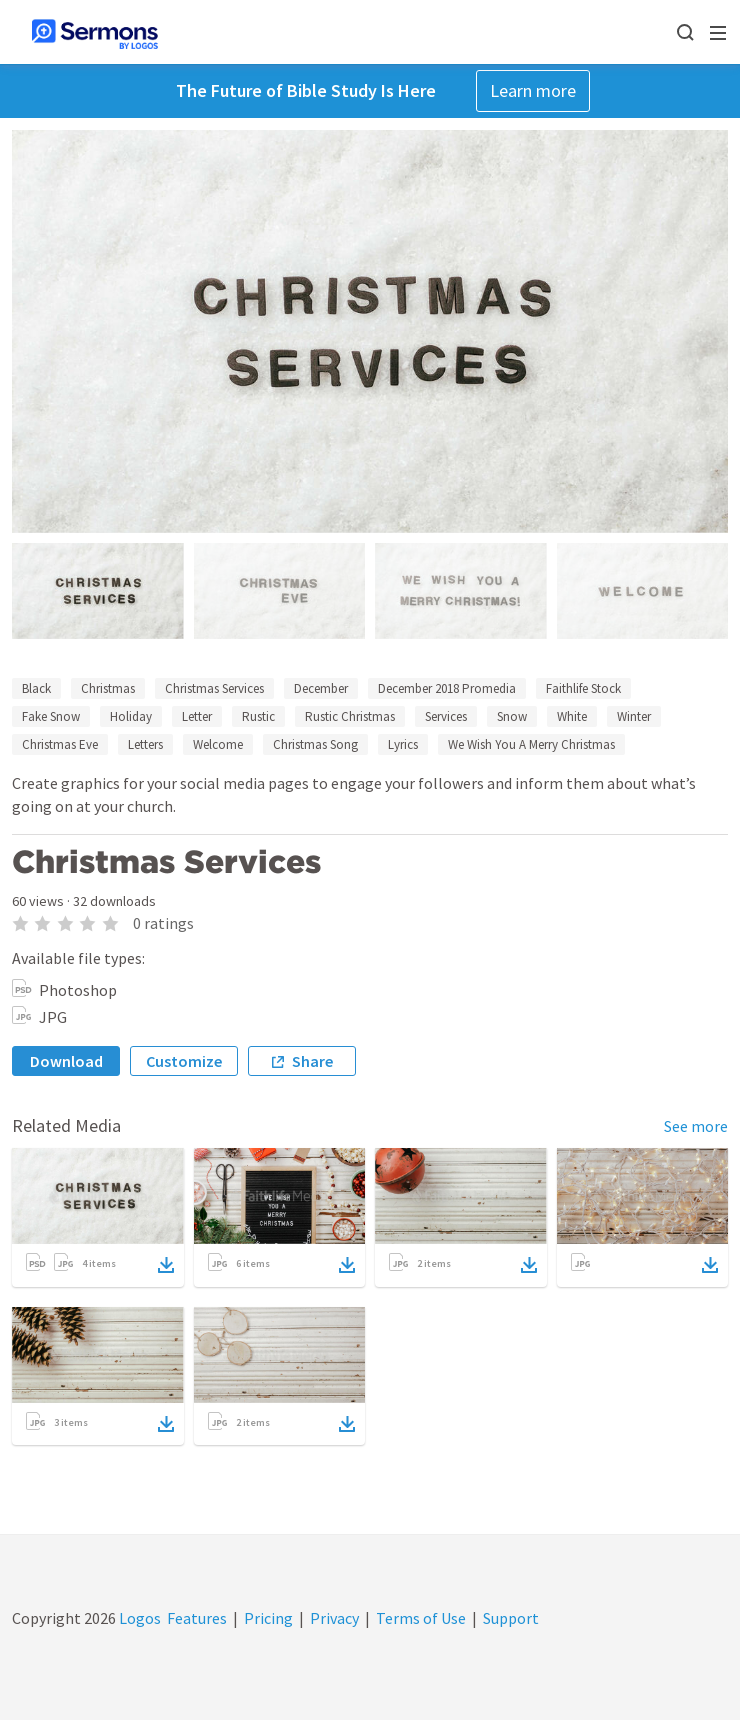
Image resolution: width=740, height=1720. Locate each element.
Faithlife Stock (583, 688)
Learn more (533, 90)
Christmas (108, 688)
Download (66, 1061)
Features (197, 1618)
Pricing (268, 1618)
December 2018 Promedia (447, 688)
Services (446, 716)
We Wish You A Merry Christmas (531, 744)
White (572, 716)
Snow (512, 716)
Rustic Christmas (350, 716)
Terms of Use (421, 1618)
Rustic (258, 716)
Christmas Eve (60, 744)
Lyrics (403, 744)
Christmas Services (214, 688)
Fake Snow (51, 716)
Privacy (334, 1618)
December (321, 688)
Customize (184, 1061)
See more (696, 1126)
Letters (145, 744)
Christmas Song (315, 744)
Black (36, 688)
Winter (634, 716)
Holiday (131, 716)
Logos (138, 1618)
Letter (197, 716)
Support (511, 1618)
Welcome (218, 744)
